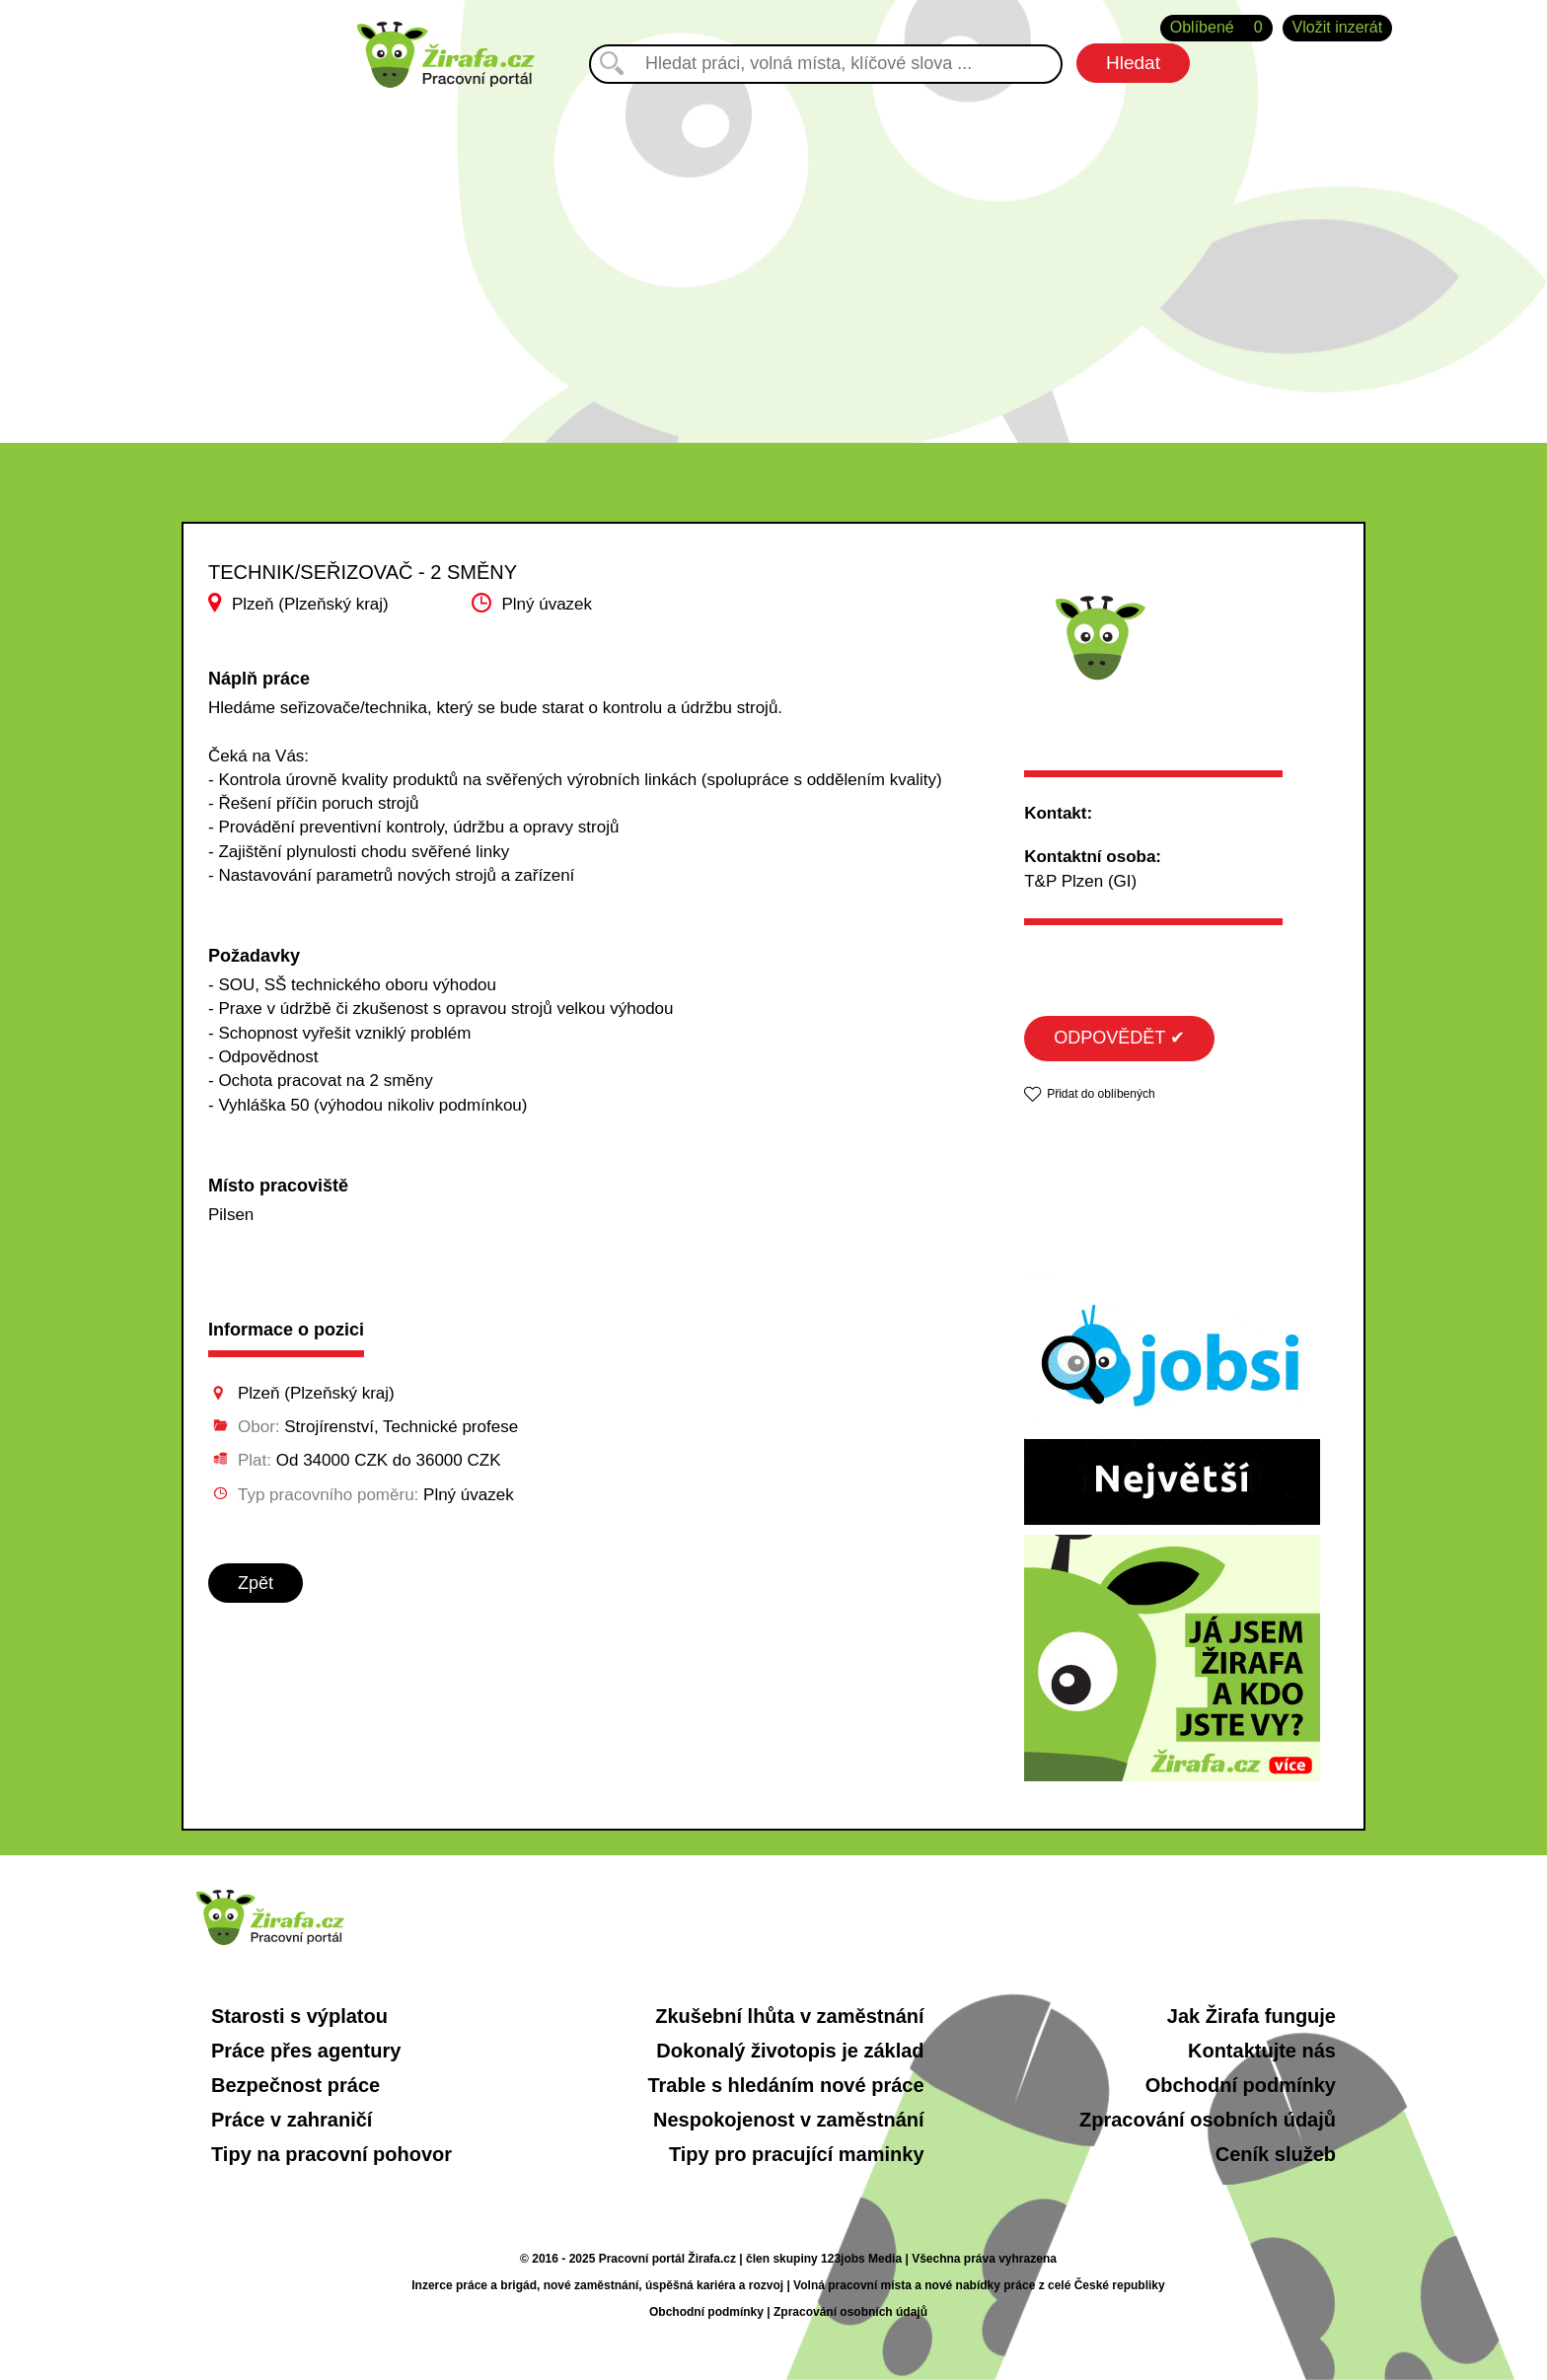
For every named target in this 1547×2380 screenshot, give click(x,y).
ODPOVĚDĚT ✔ (1119, 1037)
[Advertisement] (773, 255)
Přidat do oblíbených (1100, 1094)
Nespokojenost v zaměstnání (788, 2119)
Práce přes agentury (306, 2050)
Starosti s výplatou (299, 2016)
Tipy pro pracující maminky (796, 2154)
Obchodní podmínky (1240, 2085)
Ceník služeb (1276, 2154)
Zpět (255, 1583)
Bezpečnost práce (295, 2085)
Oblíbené (1216, 28)
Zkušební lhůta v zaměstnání (789, 2016)
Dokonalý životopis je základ (789, 2050)
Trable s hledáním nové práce (785, 2085)
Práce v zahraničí (291, 2119)
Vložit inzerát (1337, 27)
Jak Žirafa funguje (1251, 2016)
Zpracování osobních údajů (1207, 2119)
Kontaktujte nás (1262, 2050)
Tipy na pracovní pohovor (331, 2154)
